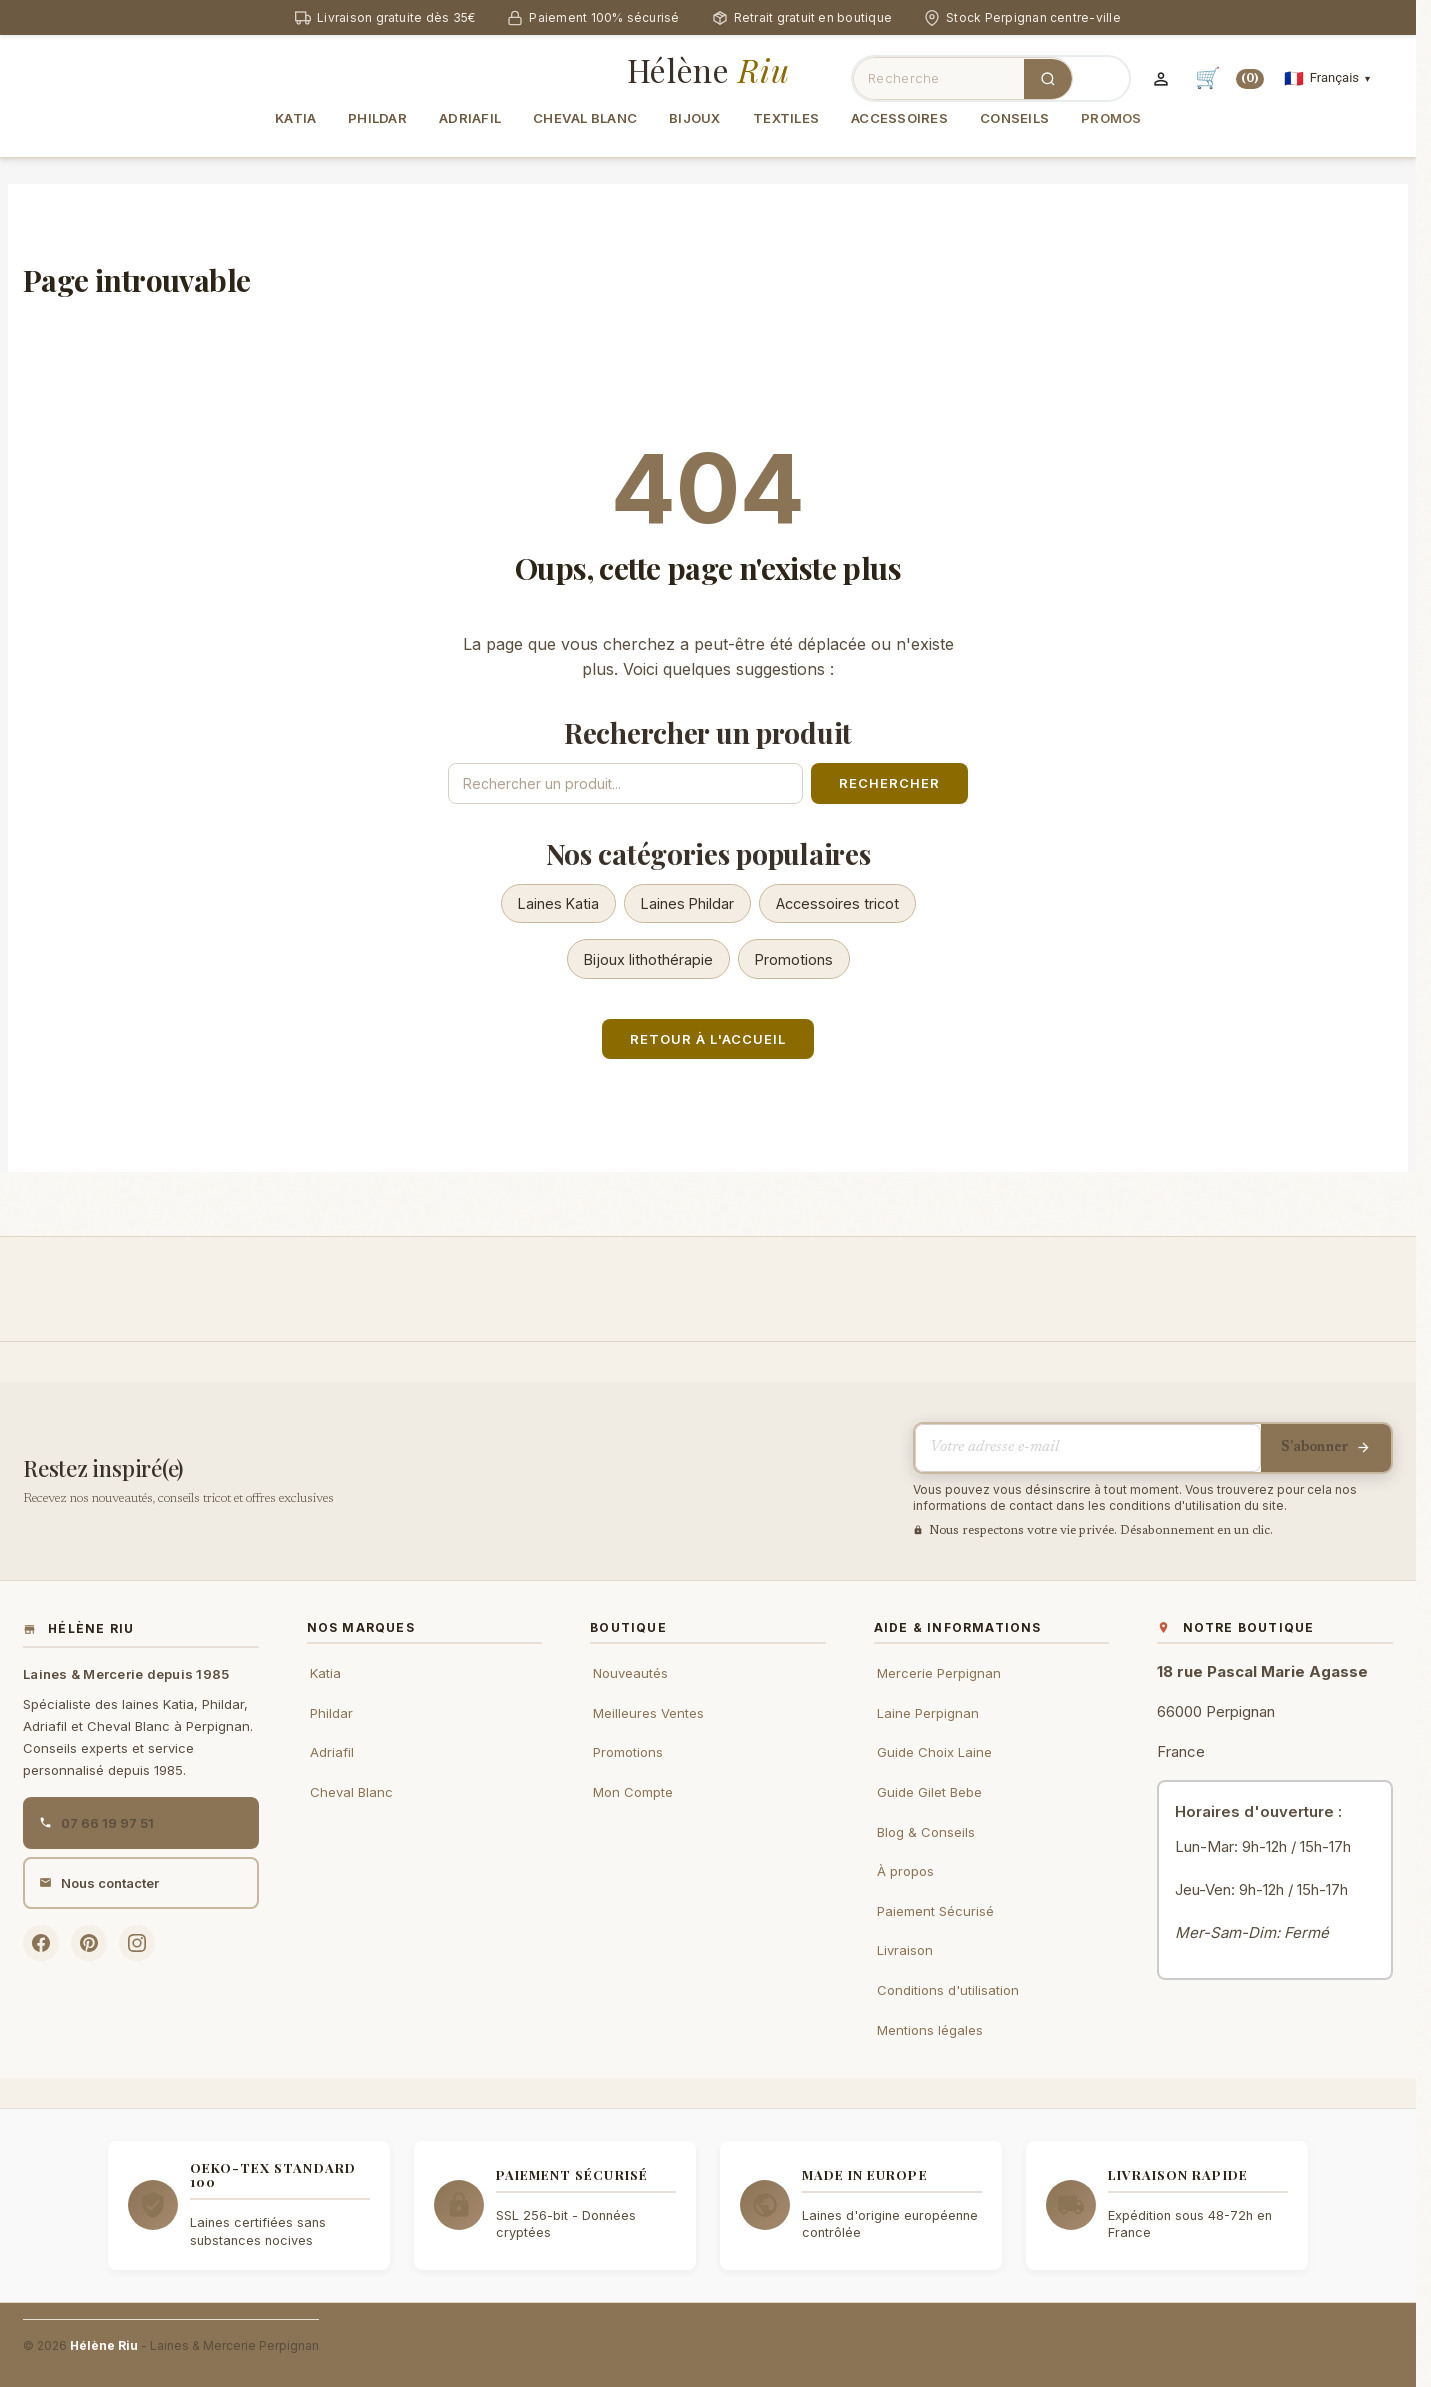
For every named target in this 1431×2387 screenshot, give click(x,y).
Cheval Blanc (351, 1792)
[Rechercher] (1048, 79)
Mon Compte (633, 1792)
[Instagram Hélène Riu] (137, 1943)
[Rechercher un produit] (625, 783)
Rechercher (889, 783)
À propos (905, 1871)
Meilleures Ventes (648, 1713)
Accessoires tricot (837, 903)
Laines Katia (558, 903)
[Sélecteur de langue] (1327, 78)
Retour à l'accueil (708, 1039)
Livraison (905, 1950)
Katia (325, 1673)
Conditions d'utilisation (948, 1990)
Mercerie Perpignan (939, 1673)
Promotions (794, 959)
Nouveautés (630, 1673)
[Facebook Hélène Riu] (41, 1943)
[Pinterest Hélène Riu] (89, 1943)
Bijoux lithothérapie (648, 959)
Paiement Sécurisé (935, 1911)
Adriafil (332, 1752)
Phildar (331, 1713)
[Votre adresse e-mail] (1088, 1448)
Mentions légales (930, 2030)
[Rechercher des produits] (939, 78)
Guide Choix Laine (934, 1752)
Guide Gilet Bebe (929, 1792)
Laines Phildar (687, 903)
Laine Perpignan (928, 1713)
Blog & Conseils (926, 1832)
